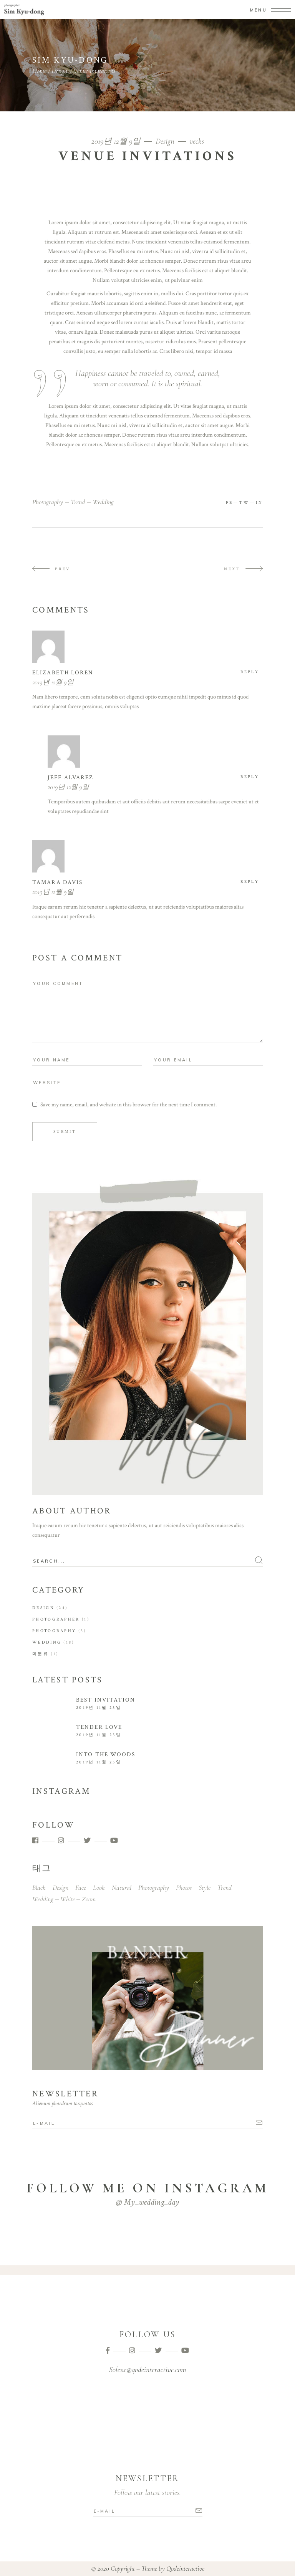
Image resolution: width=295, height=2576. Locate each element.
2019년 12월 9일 (117, 141)
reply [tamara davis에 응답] (249, 881)
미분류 (40, 1654)
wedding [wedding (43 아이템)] (42, 1899)
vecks (196, 141)
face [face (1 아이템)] (80, 1887)
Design (59, 70)
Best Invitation (106, 1700)
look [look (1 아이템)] (99, 1887)
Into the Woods (105, 1754)
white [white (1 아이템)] (67, 1899)
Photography (54, 1631)
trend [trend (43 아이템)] (224, 1887)
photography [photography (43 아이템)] (153, 1887)
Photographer (56, 1619)
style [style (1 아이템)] (204, 1887)
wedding (103, 502)
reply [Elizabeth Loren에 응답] (249, 672)
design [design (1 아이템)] (60, 1887)
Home (39, 70)
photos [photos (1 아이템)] (184, 1887)
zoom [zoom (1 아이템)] (89, 1899)
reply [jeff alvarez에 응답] (249, 777)
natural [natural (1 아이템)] (121, 1887)
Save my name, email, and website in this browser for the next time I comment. (128, 1104)
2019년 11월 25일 (98, 1707)
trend (78, 502)
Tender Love (99, 1727)
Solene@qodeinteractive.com (147, 2369)
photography (47, 502)
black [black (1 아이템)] (39, 1887)
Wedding (46, 1642)
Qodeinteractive (185, 2568)
